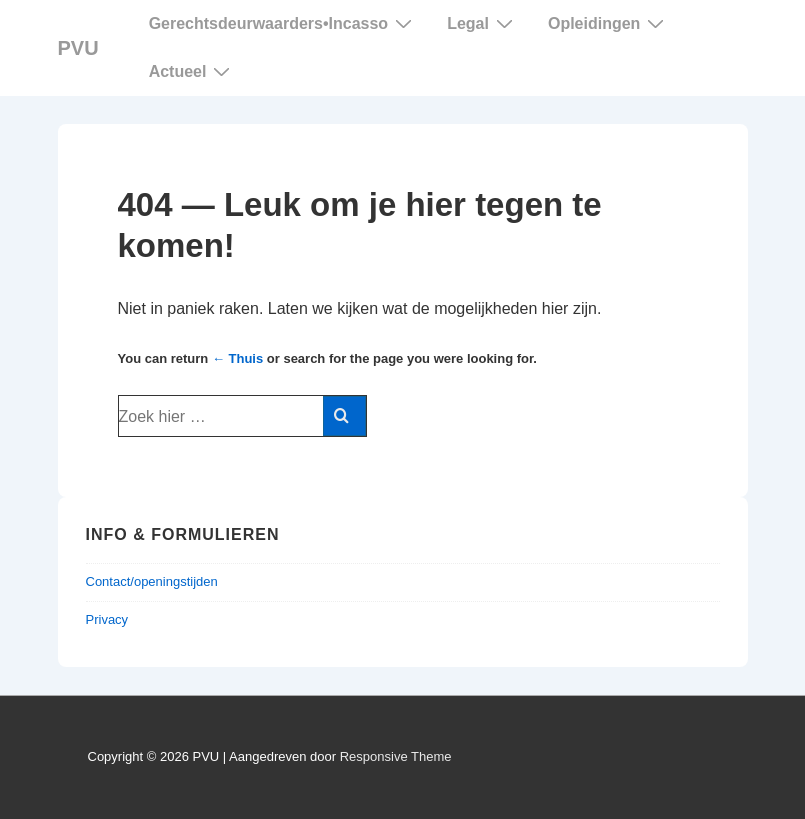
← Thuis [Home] (237, 358)
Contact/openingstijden (152, 581)
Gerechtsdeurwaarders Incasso (283, 23)
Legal (482, 23)
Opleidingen (608, 23)
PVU (78, 48)
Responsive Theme (396, 756)
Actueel (192, 71)
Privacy (107, 619)
